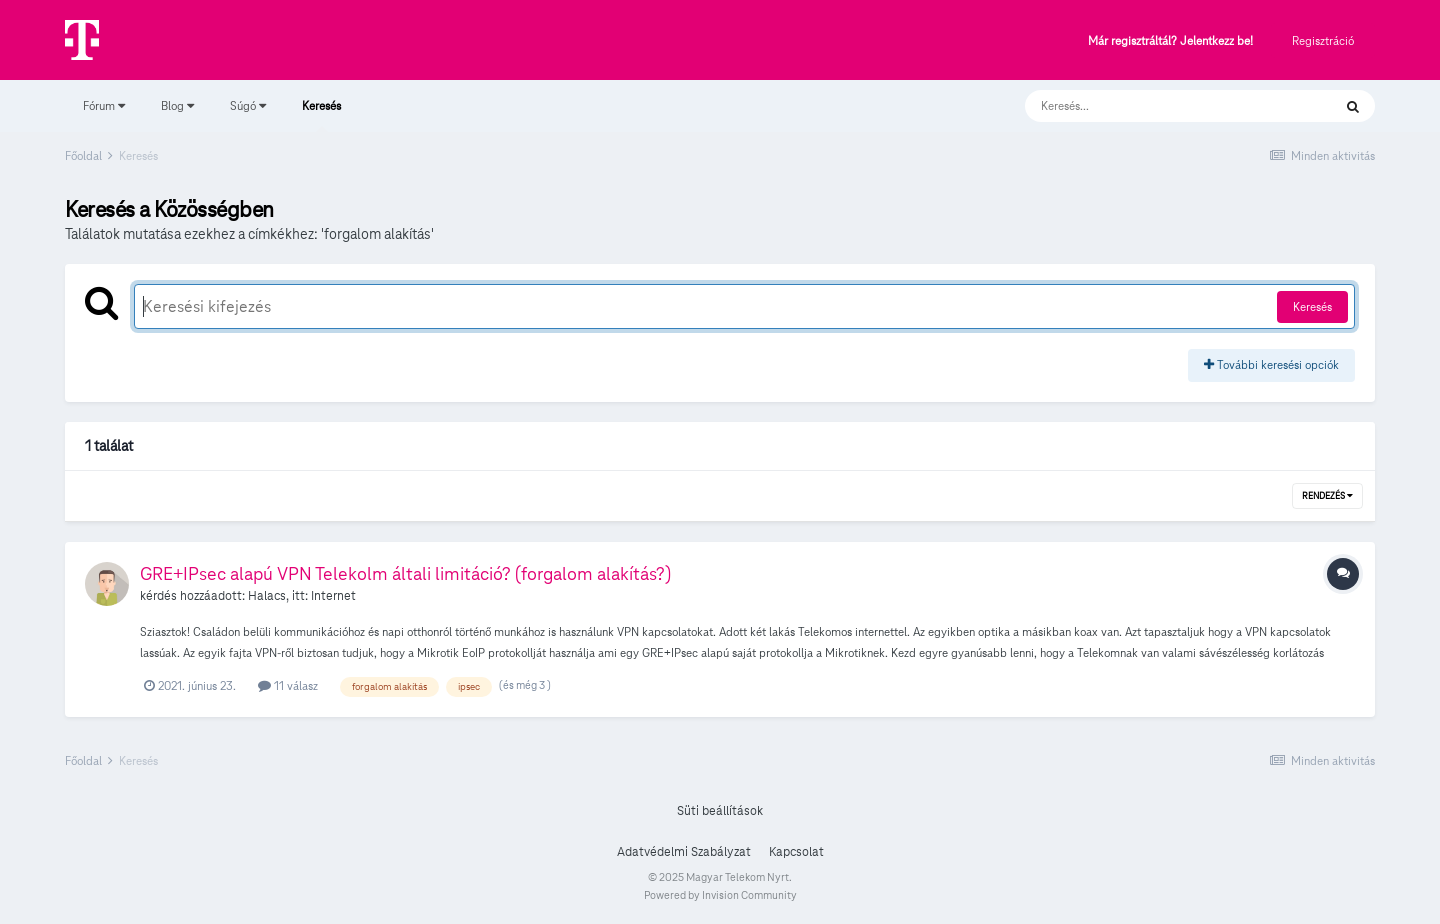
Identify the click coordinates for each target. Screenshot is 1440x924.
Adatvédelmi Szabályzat (684, 852)
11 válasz (288, 685)
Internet (333, 596)
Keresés (321, 115)
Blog (177, 105)
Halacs (267, 596)
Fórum (104, 105)
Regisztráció (1323, 40)
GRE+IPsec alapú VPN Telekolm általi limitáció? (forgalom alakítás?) (405, 573)
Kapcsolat (796, 852)
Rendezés (1327, 496)
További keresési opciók (1271, 364)
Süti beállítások (720, 811)
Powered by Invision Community (720, 895)
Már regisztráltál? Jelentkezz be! (1170, 41)
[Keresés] (1158, 106)
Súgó (248, 105)
